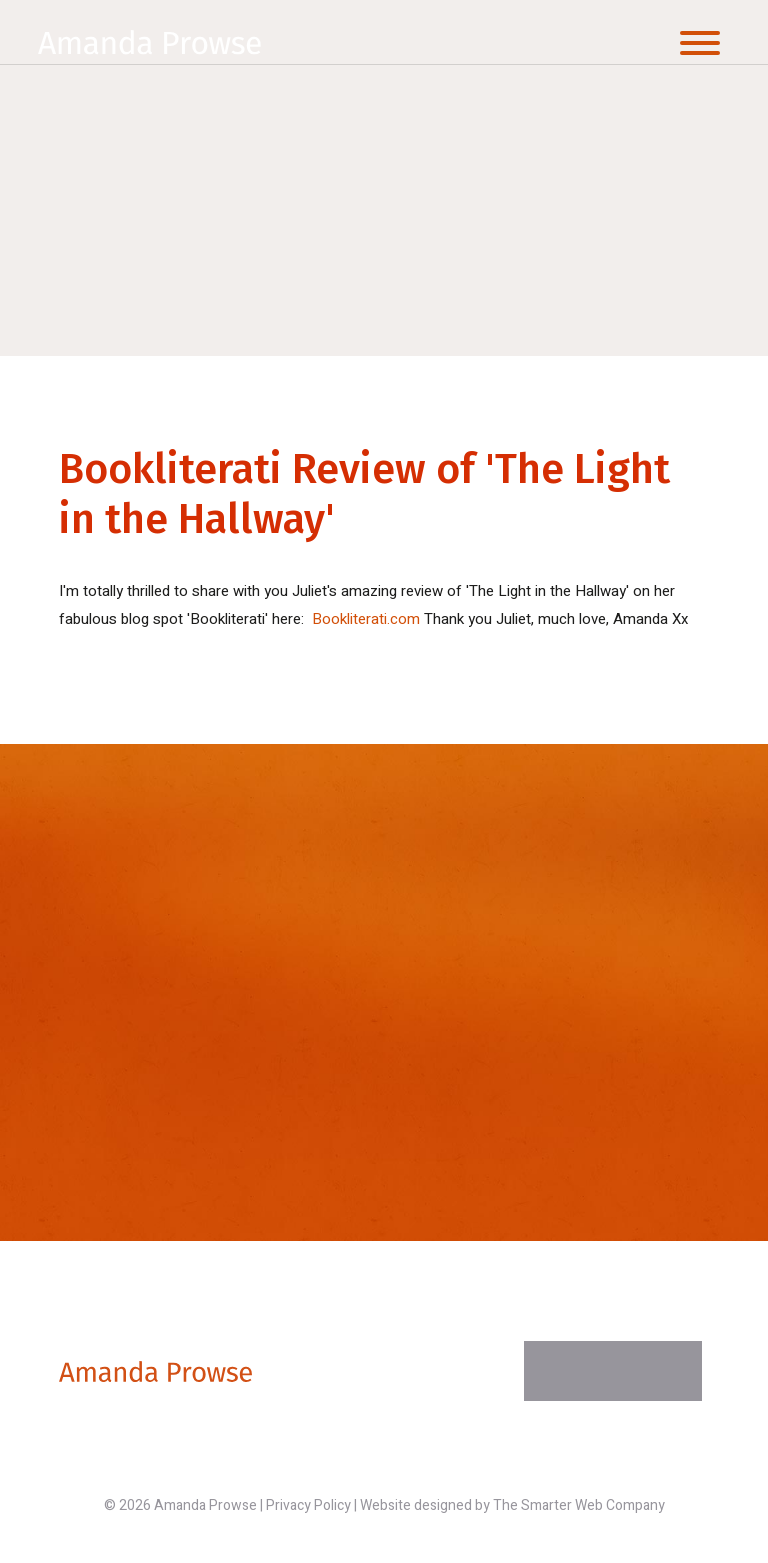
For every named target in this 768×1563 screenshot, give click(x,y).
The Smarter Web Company (579, 1505)
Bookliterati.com (366, 619)
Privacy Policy (308, 1505)
